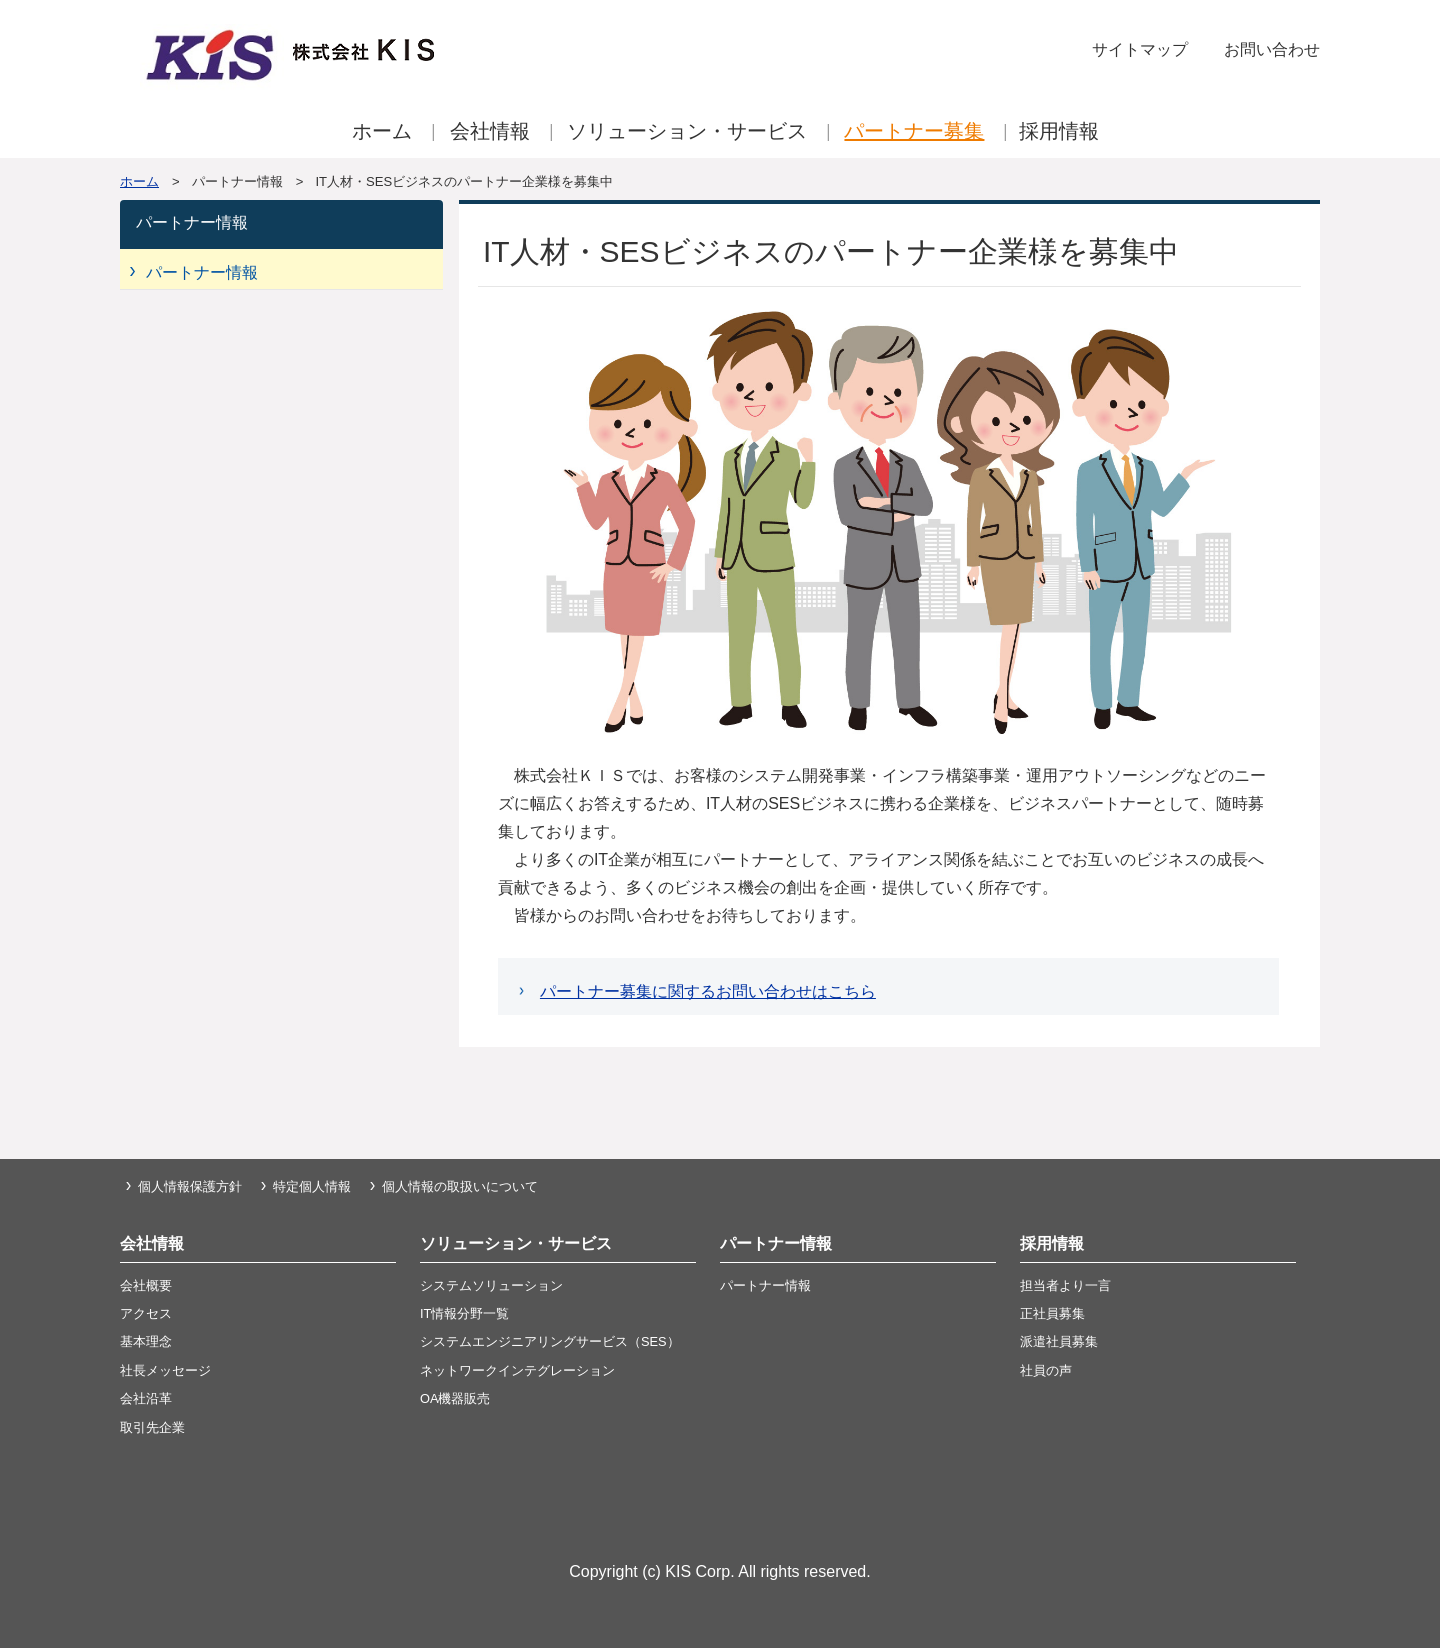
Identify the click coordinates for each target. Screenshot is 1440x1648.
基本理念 (146, 1341)
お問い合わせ (1272, 49)
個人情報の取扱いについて (460, 1186)
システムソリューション (491, 1285)
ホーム (382, 131)
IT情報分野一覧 (464, 1313)
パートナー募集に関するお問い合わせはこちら (708, 991)
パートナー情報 (202, 272)
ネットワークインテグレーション (517, 1370)
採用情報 (1059, 131)
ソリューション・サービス (687, 131)
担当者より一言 (1065, 1285)
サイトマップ (1140, 49)
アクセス (146, 1313)
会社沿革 (146, 1398)
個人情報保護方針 (190, 1186)
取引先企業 (152, 1427)
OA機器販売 (455, 1398)
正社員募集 (1052, 1313)
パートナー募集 (914, 131)
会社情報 (490, 131)
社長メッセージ (165, 1370)
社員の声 (1046, 1370)
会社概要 (146, 1285)
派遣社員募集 (1059, 1341)
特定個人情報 (312, 1186)
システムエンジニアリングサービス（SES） (550, 1341)
